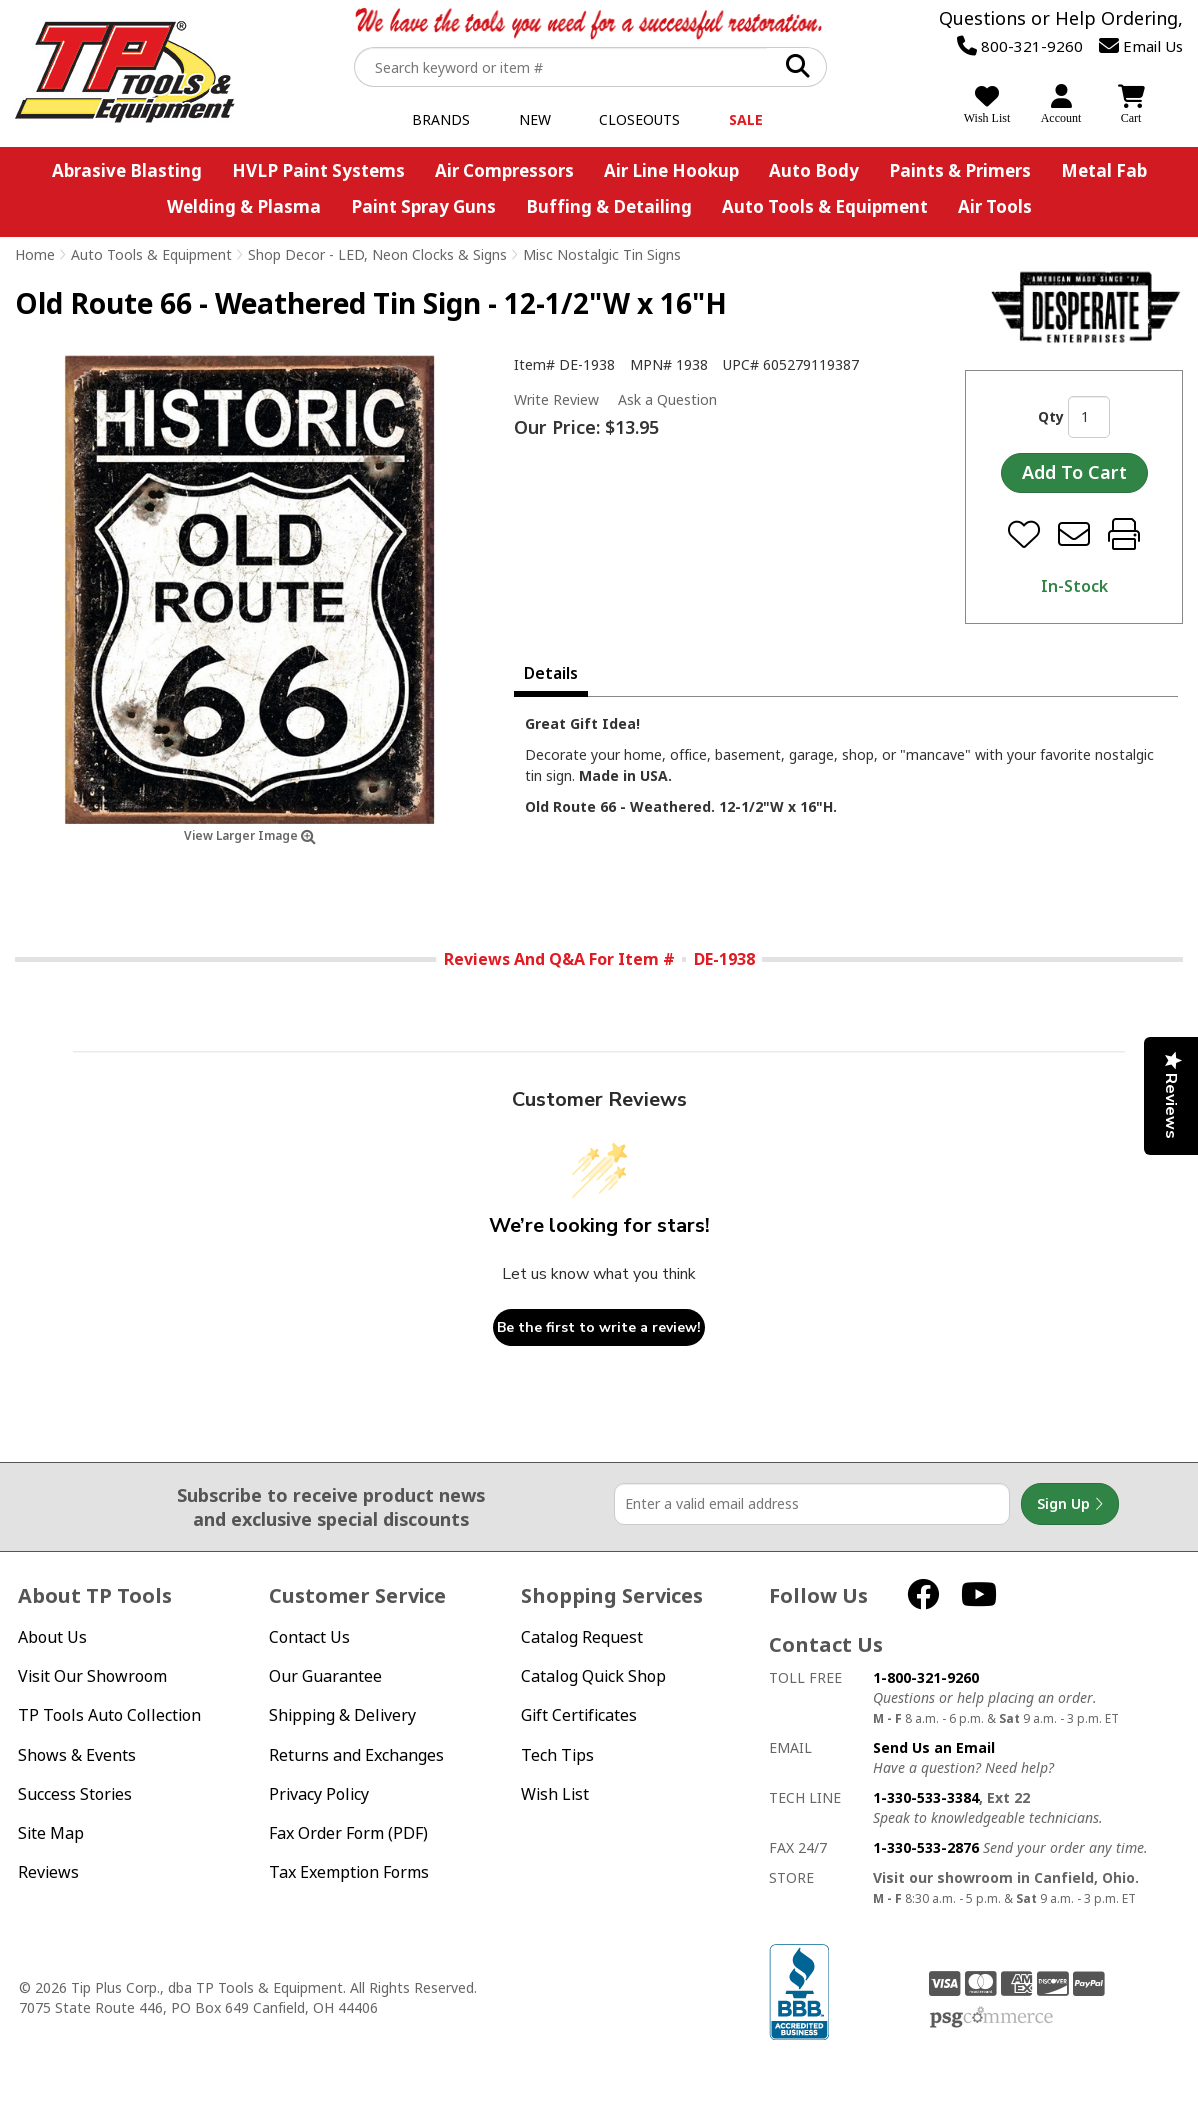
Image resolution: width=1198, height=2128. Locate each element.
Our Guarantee (325, 1676)
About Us (52, 1637)
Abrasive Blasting (127, 170)
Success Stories (75, 1794)
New (535, 119)
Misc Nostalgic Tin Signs (602, 254)
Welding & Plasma (244, 206)
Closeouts (639, 119)
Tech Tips (557, 1755)
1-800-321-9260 (926, 1677)
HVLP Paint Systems (318, 170)
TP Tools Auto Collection (109, 1715)
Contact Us (309, 1637)
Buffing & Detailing (609, 206)
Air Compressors (504, 170)
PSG (991, 2018)
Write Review (556, 399)
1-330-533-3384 (926, 1797)
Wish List (555, 1794)
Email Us (1141, 46)
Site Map (51, 1833)
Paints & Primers (960, 170)
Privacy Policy (319, 1794)
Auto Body (814, 170)
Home (35, 254)
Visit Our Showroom (92, 1676)
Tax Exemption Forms (349, 1872)
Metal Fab (1104, 170)
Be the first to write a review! (599, 1327)
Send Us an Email (934, 1747)
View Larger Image (250, 835)
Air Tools (995, 206)
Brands (441, 119)
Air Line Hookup (671, 170)
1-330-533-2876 (926, 1847)
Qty (1051, 416)
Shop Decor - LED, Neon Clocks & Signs (377, 254)
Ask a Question (667, 400)
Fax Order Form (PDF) (348, 1833)
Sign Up (1070, 1504)
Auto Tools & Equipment (825, 206)
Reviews (48, 1872)
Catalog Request (582, 1637)
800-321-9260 (1020, 46)
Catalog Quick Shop (593, 1676)
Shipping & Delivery (342, 1715)
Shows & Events (77, 1755)
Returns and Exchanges (356, 1755)
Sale (746, 119)
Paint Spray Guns (423, 206)
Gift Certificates (579, 1715)
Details (551, 673)
